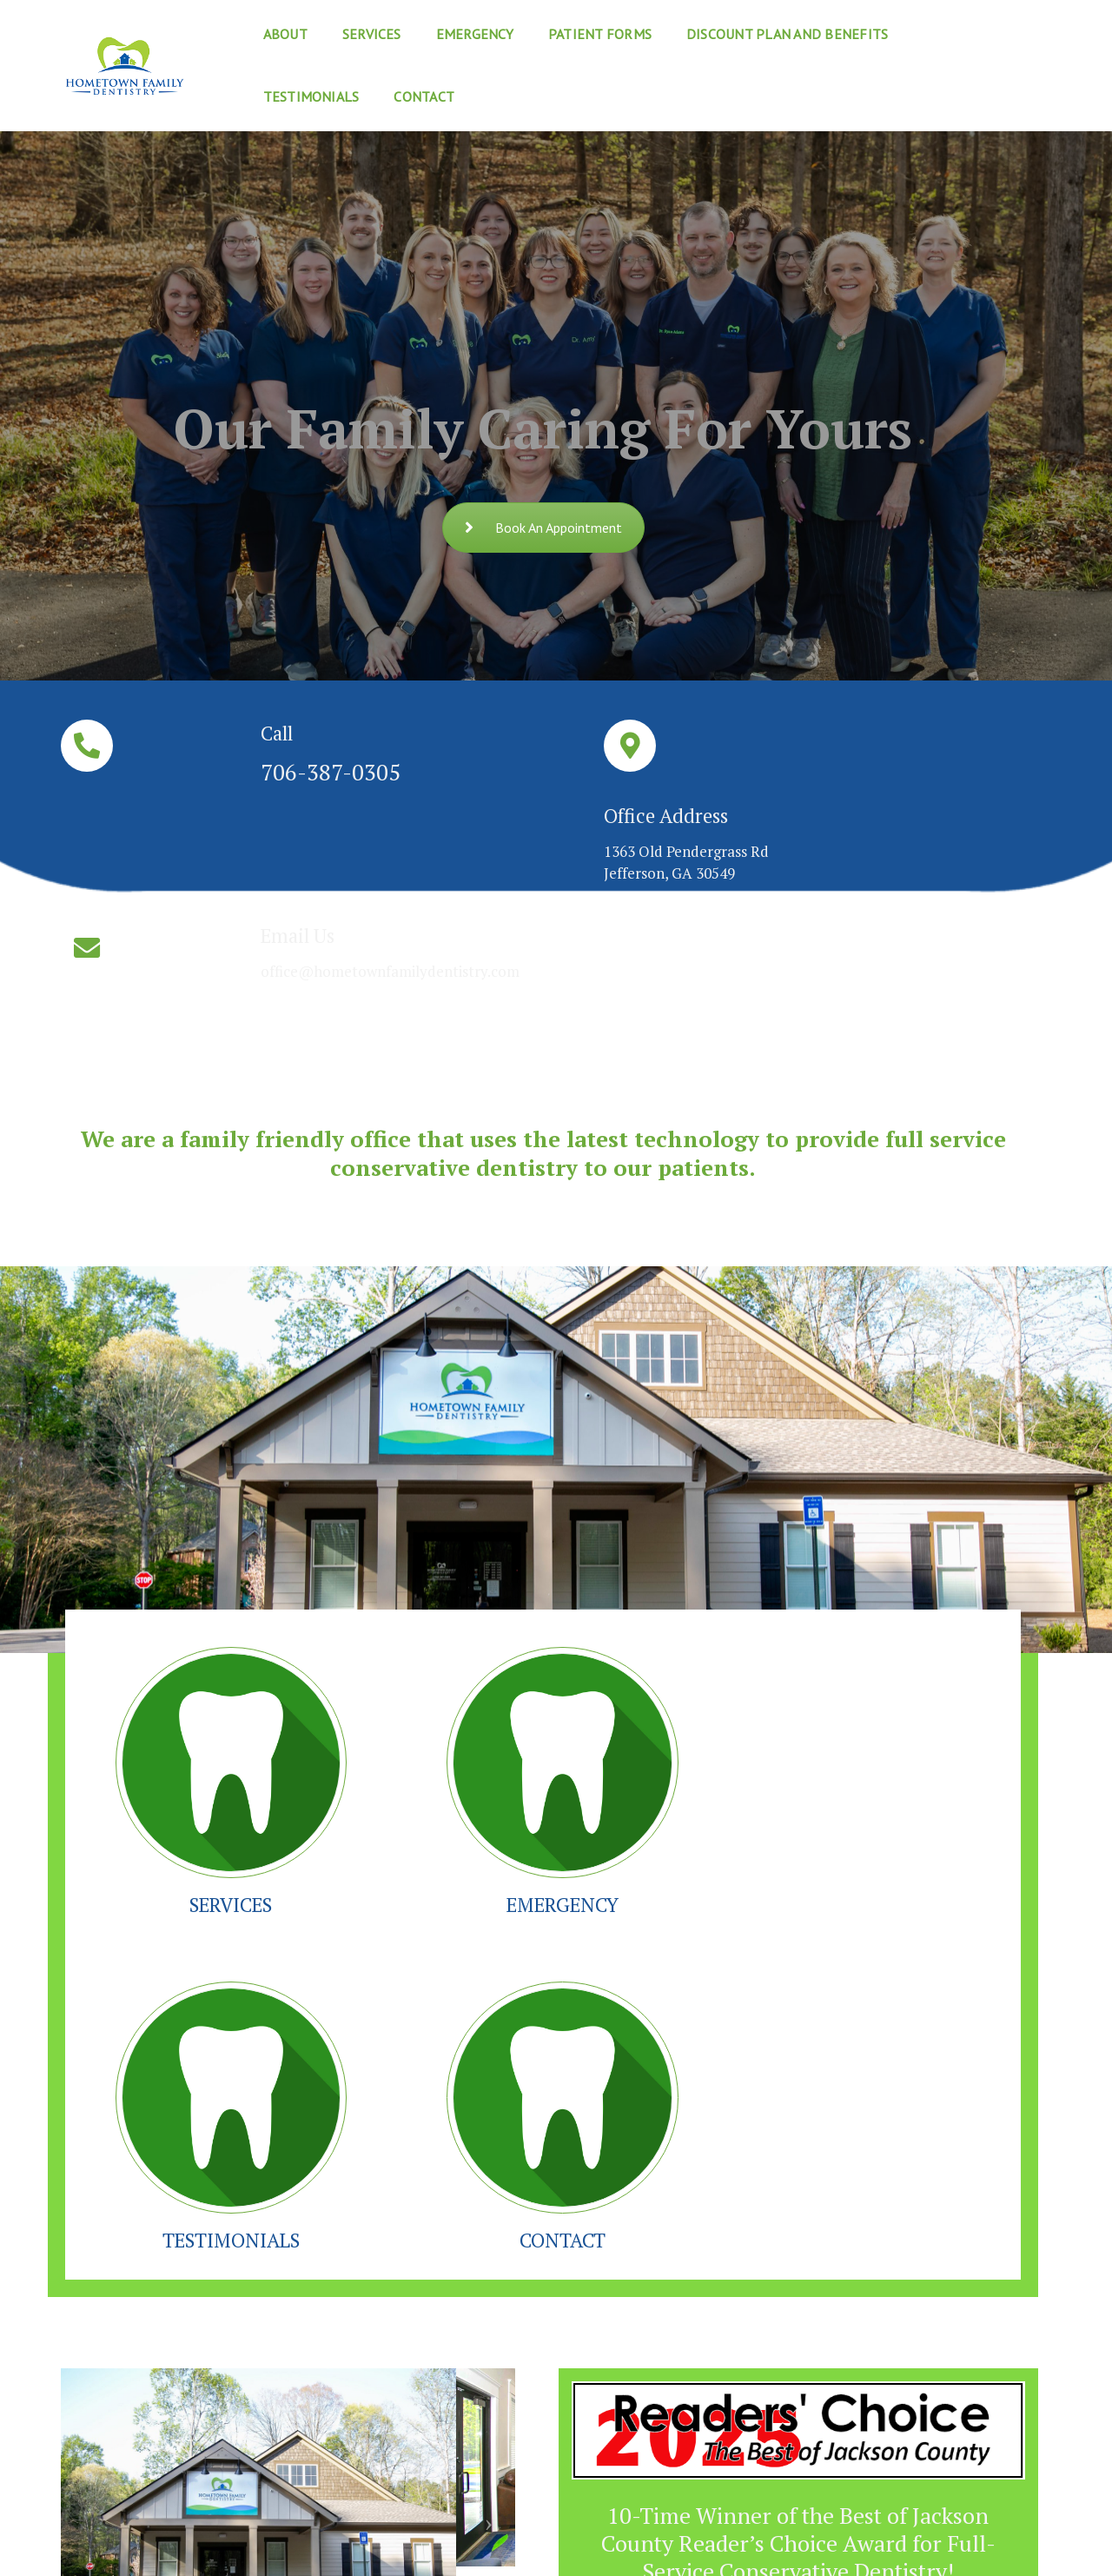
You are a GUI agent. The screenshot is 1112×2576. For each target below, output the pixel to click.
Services (345, 31)
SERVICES (184, 1631)
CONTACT (901, 1631)
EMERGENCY (423, 1631)
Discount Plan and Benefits (761, 31)
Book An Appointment (543, 527)
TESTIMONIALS (662, 1631)
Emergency (448, 31)
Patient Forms (574, 31)
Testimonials (945, 31)
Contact (266, 94)
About (258, 31)
